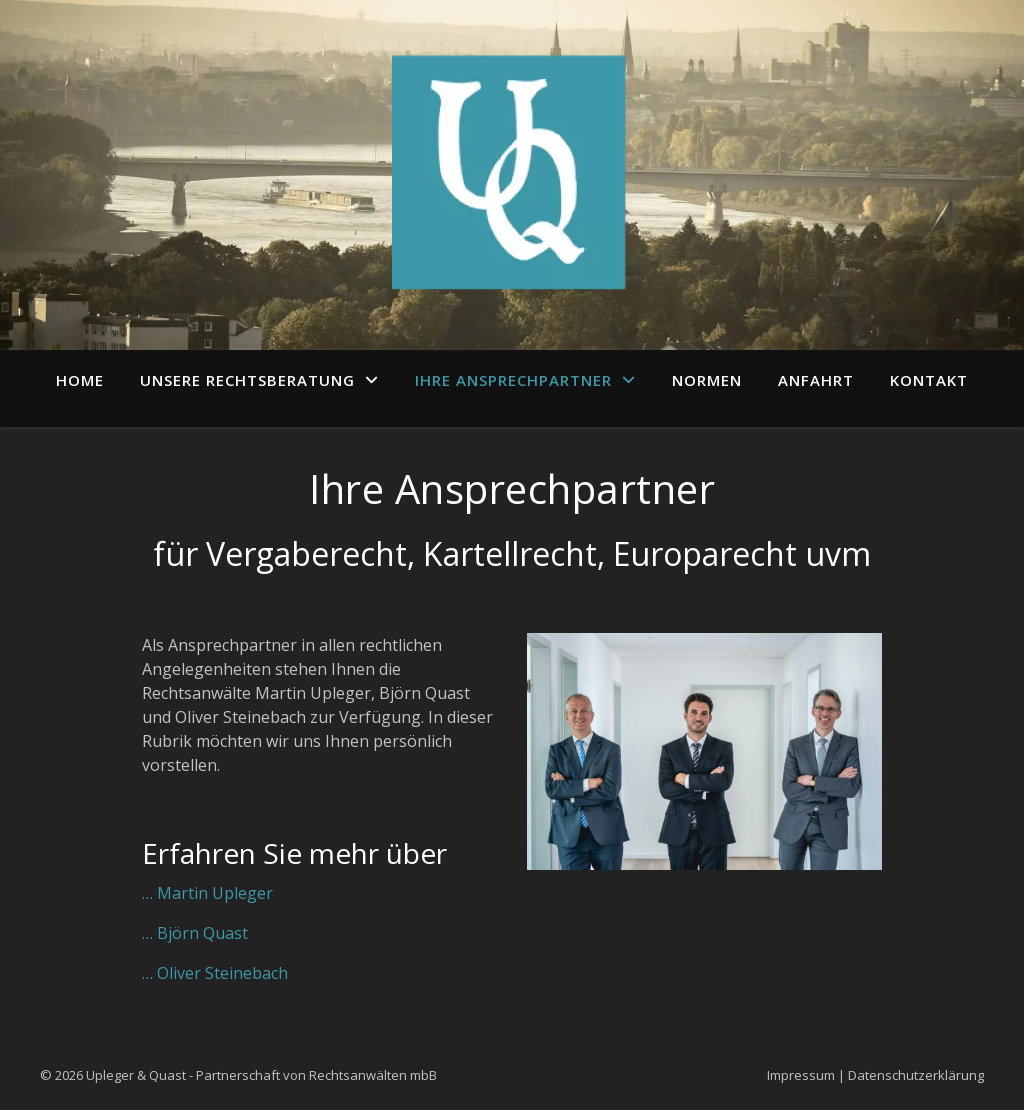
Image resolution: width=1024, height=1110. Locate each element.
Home (80, 380)
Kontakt (929, 380)
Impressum (801, 1075)
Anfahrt (816, 380)
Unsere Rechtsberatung (247, 380)
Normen (707, 380)
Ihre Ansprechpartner (513, 380)
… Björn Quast (195, 933)
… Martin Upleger (207, 893)
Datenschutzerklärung (916, 1075)
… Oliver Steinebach (215, 973)
